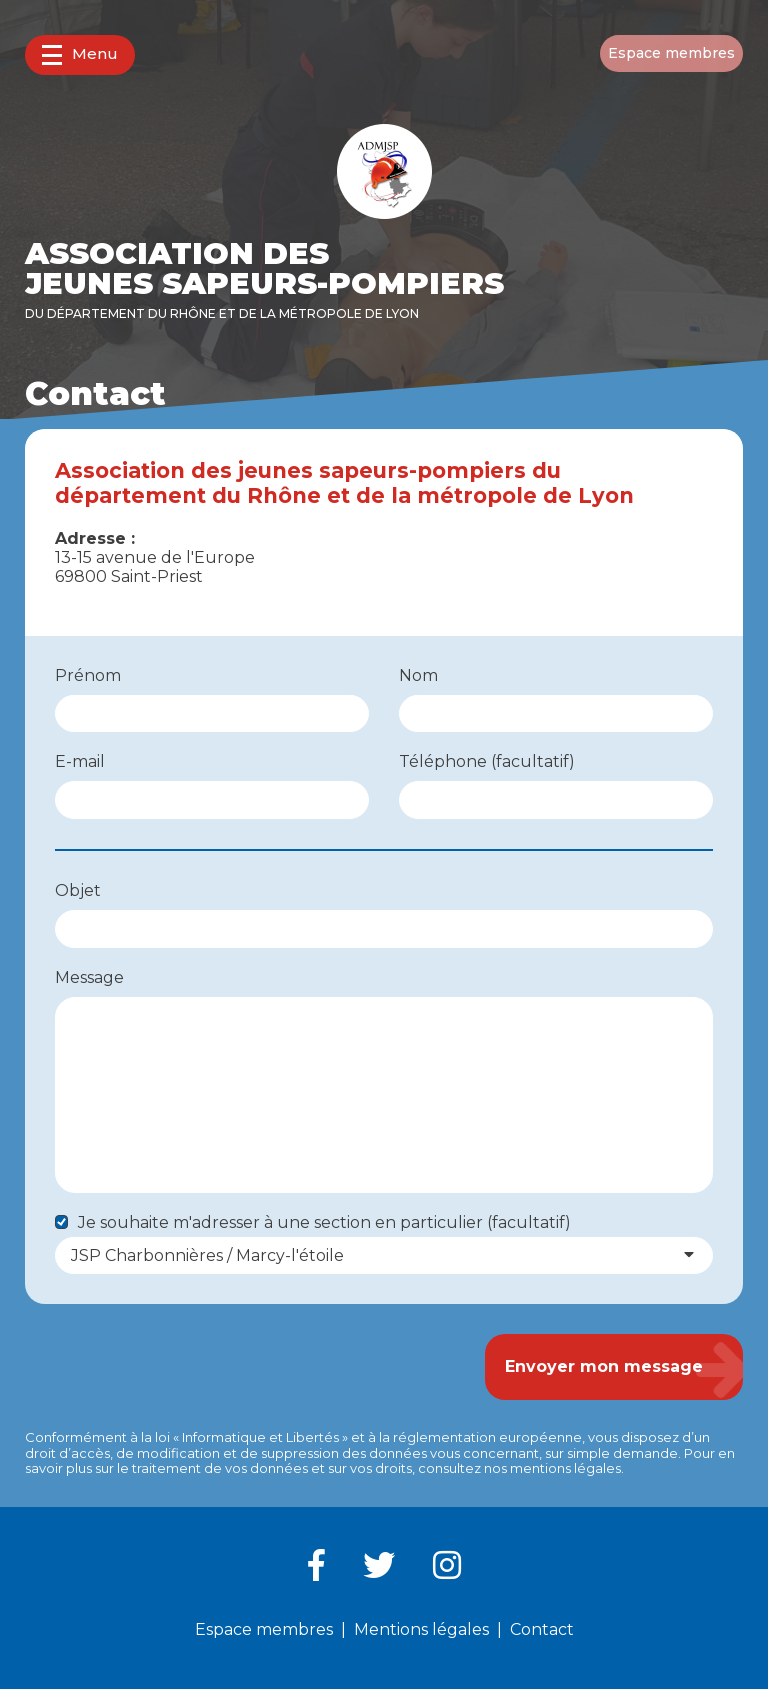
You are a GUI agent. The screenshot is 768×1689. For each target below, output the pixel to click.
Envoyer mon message (604, 1366)
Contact (542, 1629)
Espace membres (671, 53)
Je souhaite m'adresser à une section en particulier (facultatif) (324, 1222)
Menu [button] (80, 54)
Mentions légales (421, 1629)
